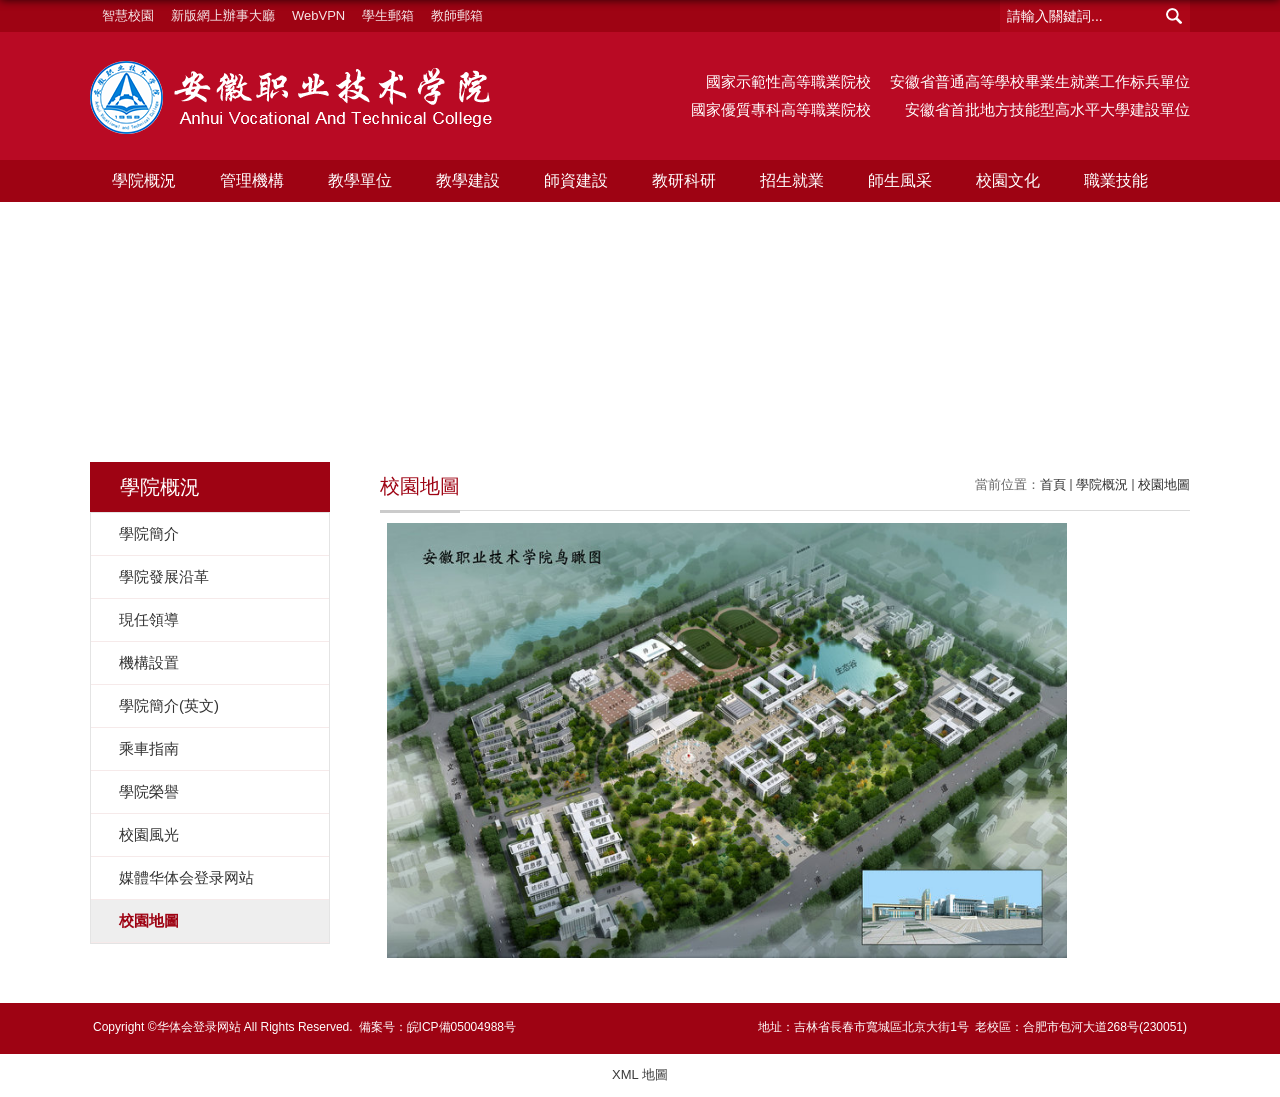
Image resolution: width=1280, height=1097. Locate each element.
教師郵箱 (457, 15)
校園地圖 (1164, 484)
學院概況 (144, 180)
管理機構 (252, 180)
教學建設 (468, 180)
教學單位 (360, 180)
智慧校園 (128, 15)
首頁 (1053, 484)
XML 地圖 (640, 1074)
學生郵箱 (388, 15)
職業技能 (1116, 180)
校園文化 (1008, 180)
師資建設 (576, 180)
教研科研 (684, 180)
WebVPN (318, 15)
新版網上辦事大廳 (223, 15)
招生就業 (792, 180)
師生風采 (900, 180)
